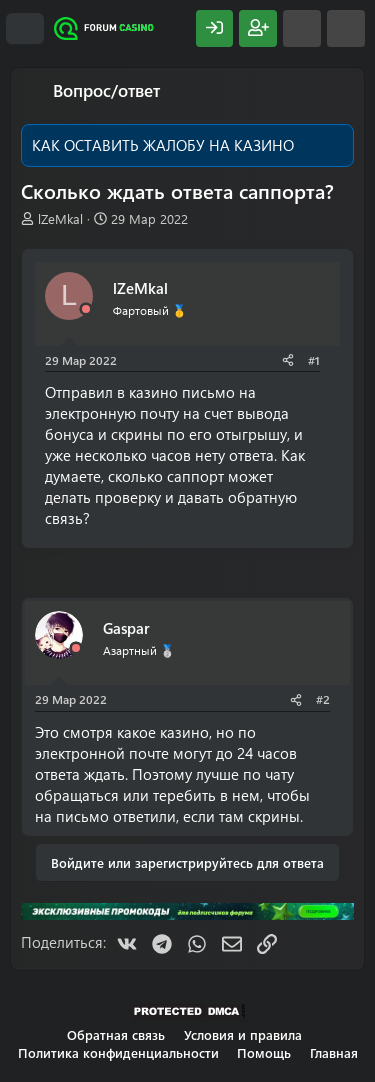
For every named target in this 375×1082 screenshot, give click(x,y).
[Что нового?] (302, 28)
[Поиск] (346, 28)
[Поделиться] (288, 360)
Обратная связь (116, 1034)
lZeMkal (60, 218)
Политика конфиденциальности (118, 1052)
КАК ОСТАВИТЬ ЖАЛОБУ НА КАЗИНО (163, 145)
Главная (334, 1052)
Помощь (264, 1052)
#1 (314, 360)
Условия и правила (243, 1034)
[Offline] (86, 309)
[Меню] (25, 29)
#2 (323, 699)
